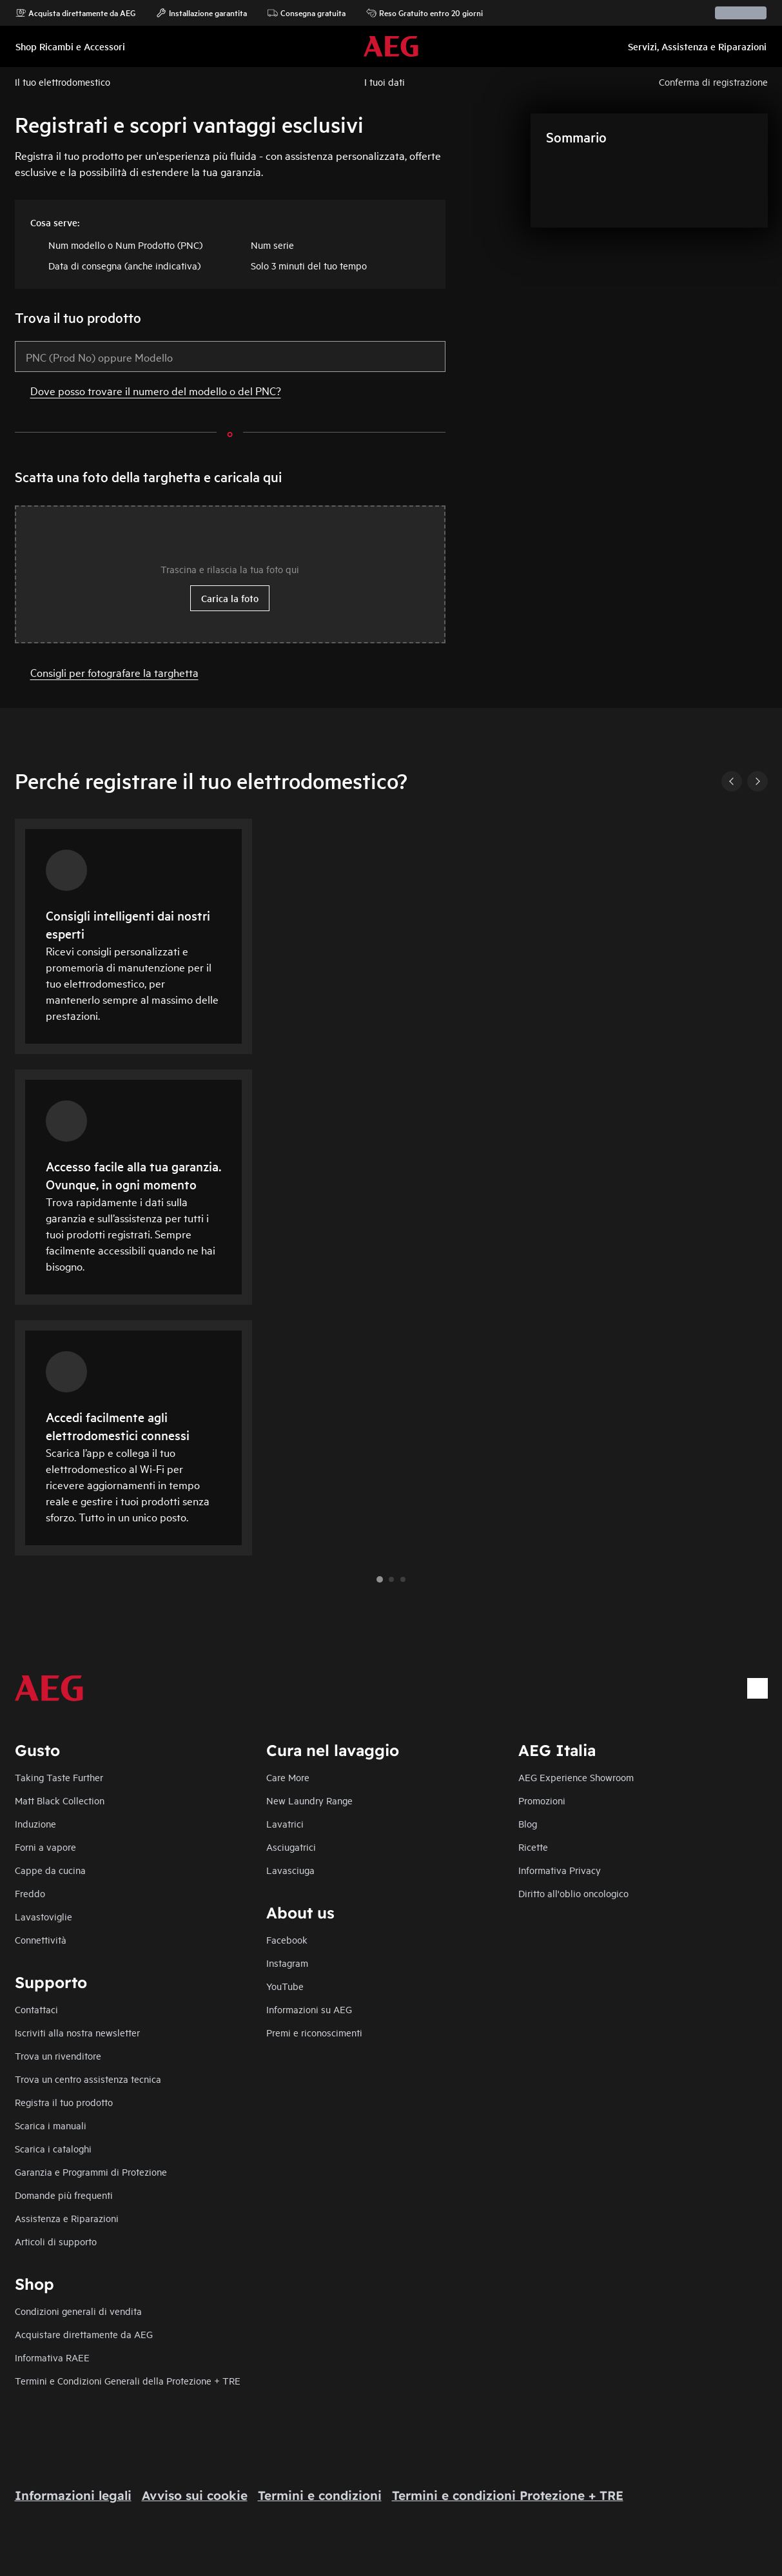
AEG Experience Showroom (576, 1777)
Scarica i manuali (50, 2125)
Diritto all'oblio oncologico (573, 1893)
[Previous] (731, 781)
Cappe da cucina (50, 1870)
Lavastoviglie (43, 1916)
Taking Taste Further (59, 1777)
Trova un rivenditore (58, 2055)
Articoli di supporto (56, 2241)
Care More (287, 1777)
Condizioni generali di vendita (78, 2311)
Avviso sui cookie (195, 2495)
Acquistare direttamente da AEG (84, 2334)
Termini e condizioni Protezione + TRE (507, 2495)
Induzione (35, 1823)
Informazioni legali (73, 2495)
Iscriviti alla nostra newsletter (77, 2032)
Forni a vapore (45, 1846)
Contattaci (36, 2009)
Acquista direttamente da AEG (75, 13)
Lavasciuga (290, 1870)
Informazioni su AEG (309, 2009)
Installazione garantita (201, 13)
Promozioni (541, 1800)
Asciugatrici (291, 1846)
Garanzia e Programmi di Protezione (91, 2171)
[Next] (757, 781)
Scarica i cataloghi (53, 2148)
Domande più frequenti (64, 2195)
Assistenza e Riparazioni (67, 2218)
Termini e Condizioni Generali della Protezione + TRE (127, 2380)
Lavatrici (285, 1823)
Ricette (533, 1846)
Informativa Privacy (559, 1870)
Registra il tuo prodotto (64, 2102)
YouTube (285, 1986)
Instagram (287, 1962)
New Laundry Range (309, 1800)
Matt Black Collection (59, 1800)
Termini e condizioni (320, 2495)
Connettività (40, 1939)
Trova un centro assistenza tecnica (88, 2079)
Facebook (287, 1939)
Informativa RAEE (52, 2357)
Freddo (30, 1893)
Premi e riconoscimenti (314, 2032)
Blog (527, 1823)
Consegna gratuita (307, 13)
